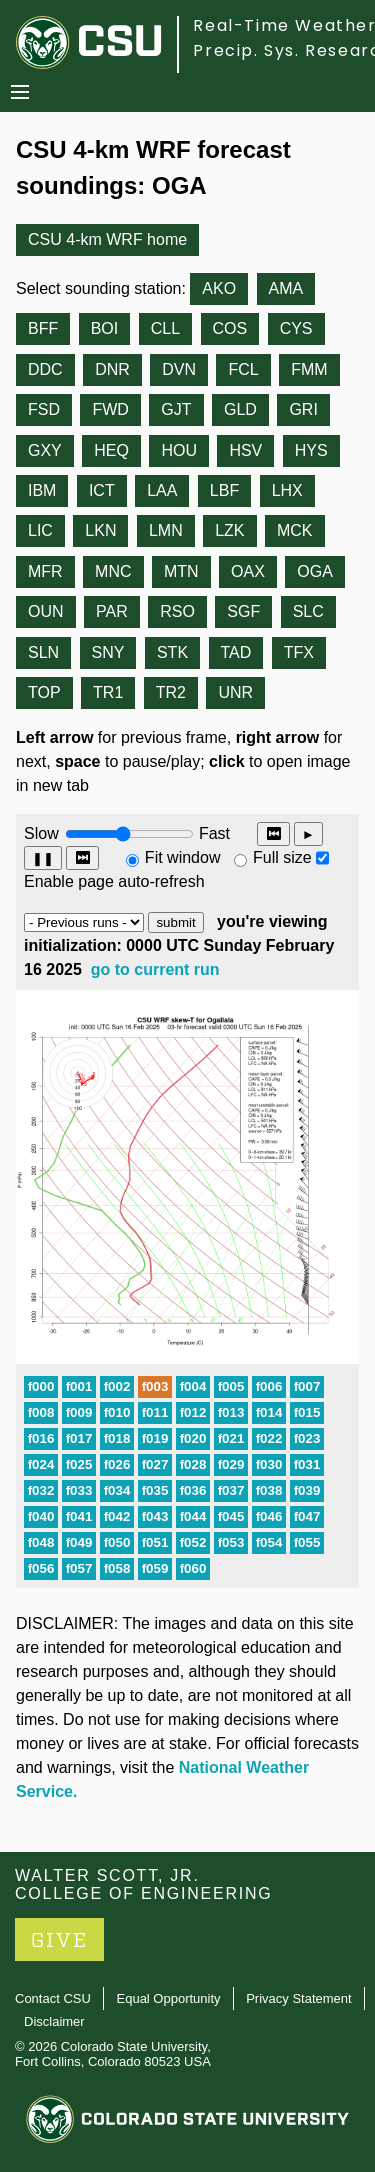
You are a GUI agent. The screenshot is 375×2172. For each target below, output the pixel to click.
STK (172, 652)
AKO (219, 288)
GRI (303, 409)
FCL (243, 369)
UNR (235, 692)
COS (230, 328)
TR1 (108, 692)
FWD (110, 409)
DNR (112, 369)
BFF (43, 328)
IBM (42, 490)
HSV (245, 450)
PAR (112, 611)
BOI (105, 328)
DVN (179, 369)
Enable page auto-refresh (114, 881)
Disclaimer (54, 2021)
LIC (40, 530)
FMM (309, 369)
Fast (213, 833)
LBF (224, 490)
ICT (102, 490)
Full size (282, 857)
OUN (46, 611)
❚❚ (43, 858)
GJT (176, 409)
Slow (41, 833)
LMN (166, 530)
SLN (43, 652)
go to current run (155, 969)
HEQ (111, 450)
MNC (113, 571)
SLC (308, 611)
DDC (45, 369)
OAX (248, 571)
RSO (177, 611)
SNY (108, 652)
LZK (229, 530)
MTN (181, 571)
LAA (162, 490)
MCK (295, 530)
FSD (44, 409)
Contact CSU (53, 1998)
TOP (44, 692)
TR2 (171, 692)
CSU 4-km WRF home (107, 239)
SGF (243, 611)
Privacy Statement (299, 1998)
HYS (311, 450)
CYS (296, 328)
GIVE (59, 1940)
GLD (240, 409)
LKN (100, 530)
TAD (236, 652)
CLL (165, 328)
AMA (286, 288)
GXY (45, 450)
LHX (287, 490)
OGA (315, 571)
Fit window (183, 857)
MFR (45, 571)
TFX (299, 652)
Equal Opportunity (169, 1998)
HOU (179, 450)
